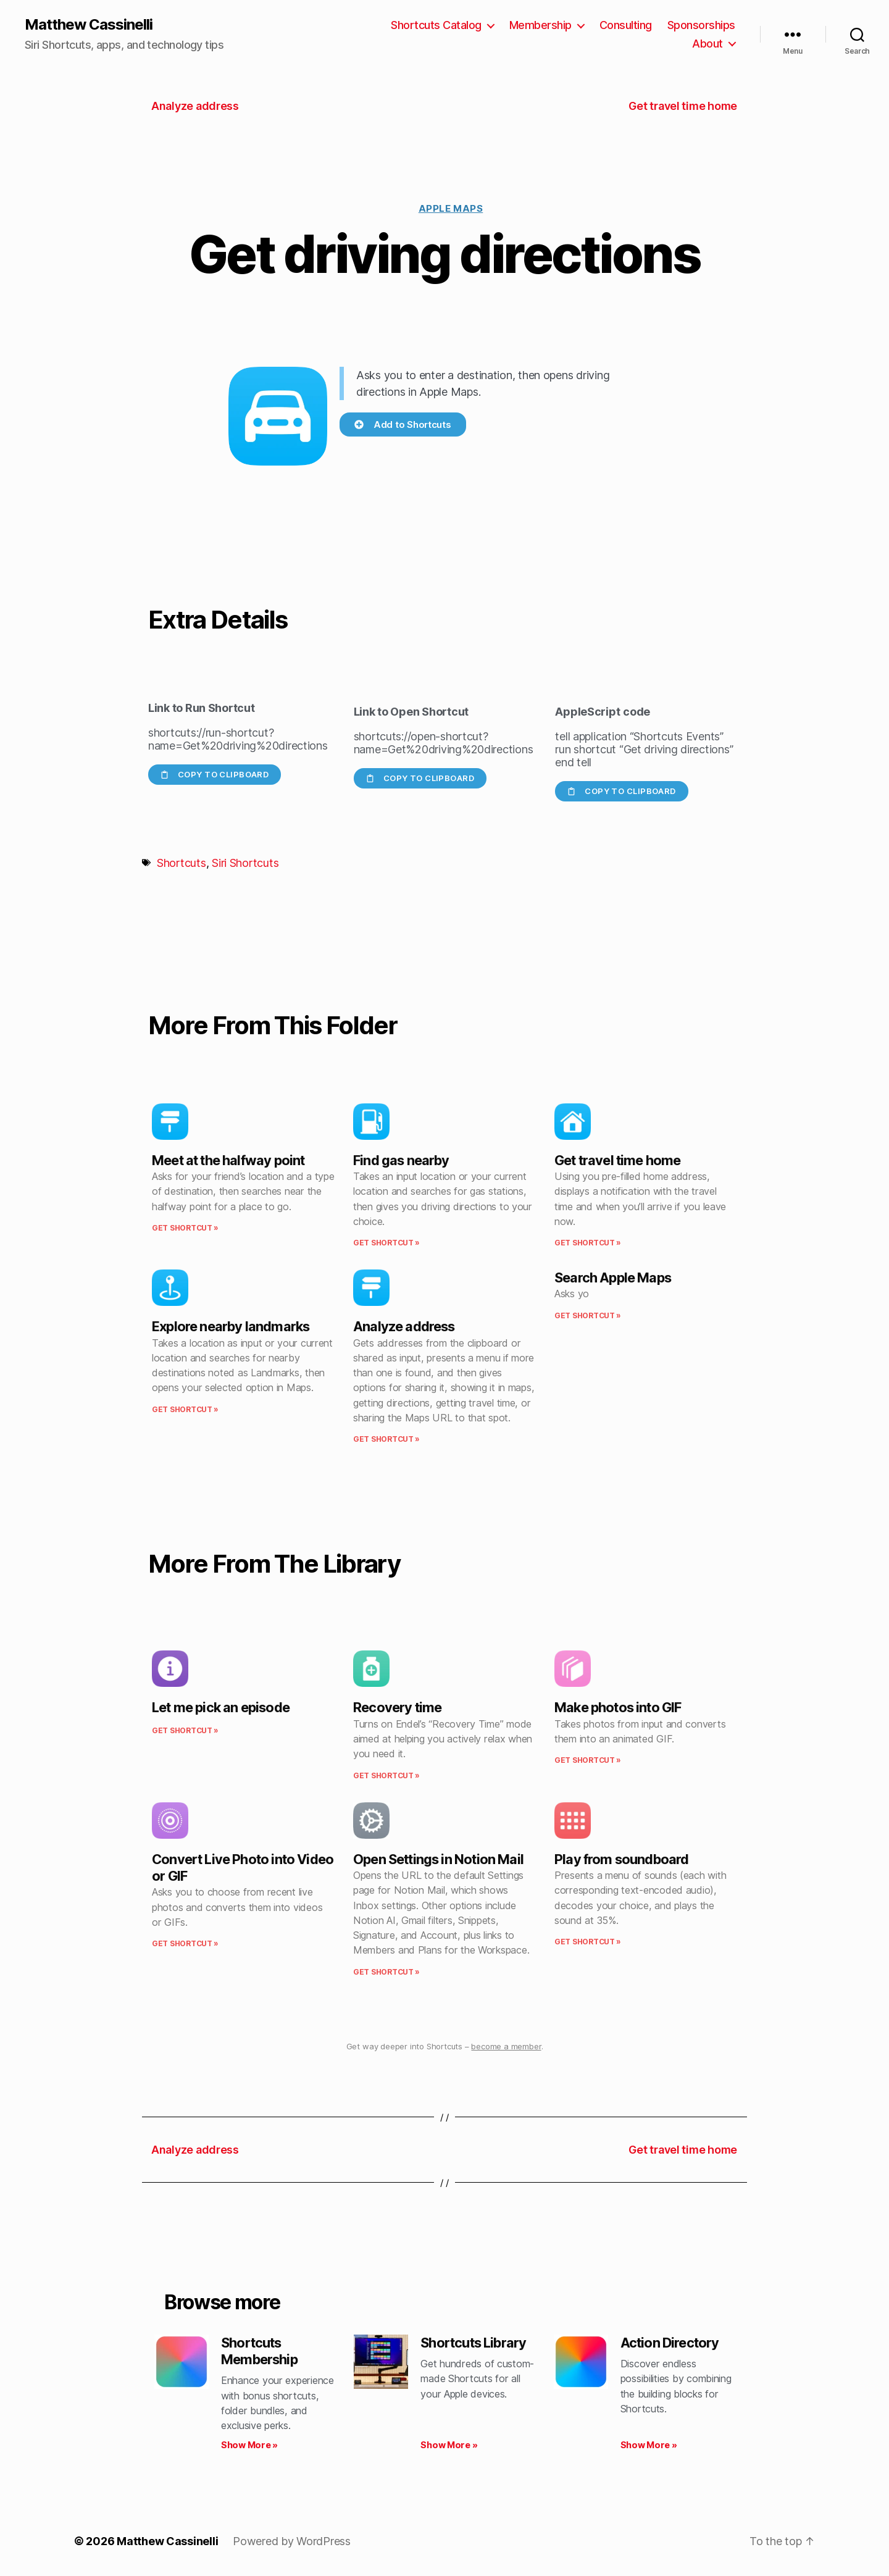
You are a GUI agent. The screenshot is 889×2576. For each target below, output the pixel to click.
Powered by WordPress (292, 2541)
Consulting (625, 25)
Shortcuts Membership (259, 2351)
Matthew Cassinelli (88, 24)
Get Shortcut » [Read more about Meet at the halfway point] (185, 1227)
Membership (540, 25)
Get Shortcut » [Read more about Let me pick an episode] (185, 1730)
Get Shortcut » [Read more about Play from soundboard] (587, 1941)
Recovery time (397, 1707)
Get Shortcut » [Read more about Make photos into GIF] (587, 1760)
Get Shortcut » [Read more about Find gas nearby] (386, 1242)
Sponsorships (701, 25)
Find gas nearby (401, 1160)
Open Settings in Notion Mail (438, 1859)
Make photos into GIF (618, 1707)
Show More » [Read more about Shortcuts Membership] (249, 2445)
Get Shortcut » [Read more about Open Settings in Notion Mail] (386, 1971)
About (707, 43)
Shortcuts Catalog (436, 25)
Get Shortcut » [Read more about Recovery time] (386, 1775)
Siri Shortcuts (245, 862)
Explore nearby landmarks (230, 1326)
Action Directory (669, 2343)
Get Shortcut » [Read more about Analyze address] (386, 1439)
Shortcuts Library (473, 2343)
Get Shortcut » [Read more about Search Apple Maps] (587, 1315)
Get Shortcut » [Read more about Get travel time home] (587, 1242)
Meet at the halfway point (228, 1160)
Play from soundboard (621, 1859)
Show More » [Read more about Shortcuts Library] (448, 2445)
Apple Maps (451, 208)
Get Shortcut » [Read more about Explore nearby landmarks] (185, 1409)
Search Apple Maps (612, 1277)
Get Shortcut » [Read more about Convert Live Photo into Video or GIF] (185, 1943)
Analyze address (404, 1326)
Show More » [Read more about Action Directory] (648, 2445)
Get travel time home (617, 1160)
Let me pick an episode (221, 1707)
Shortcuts (181, 862)
